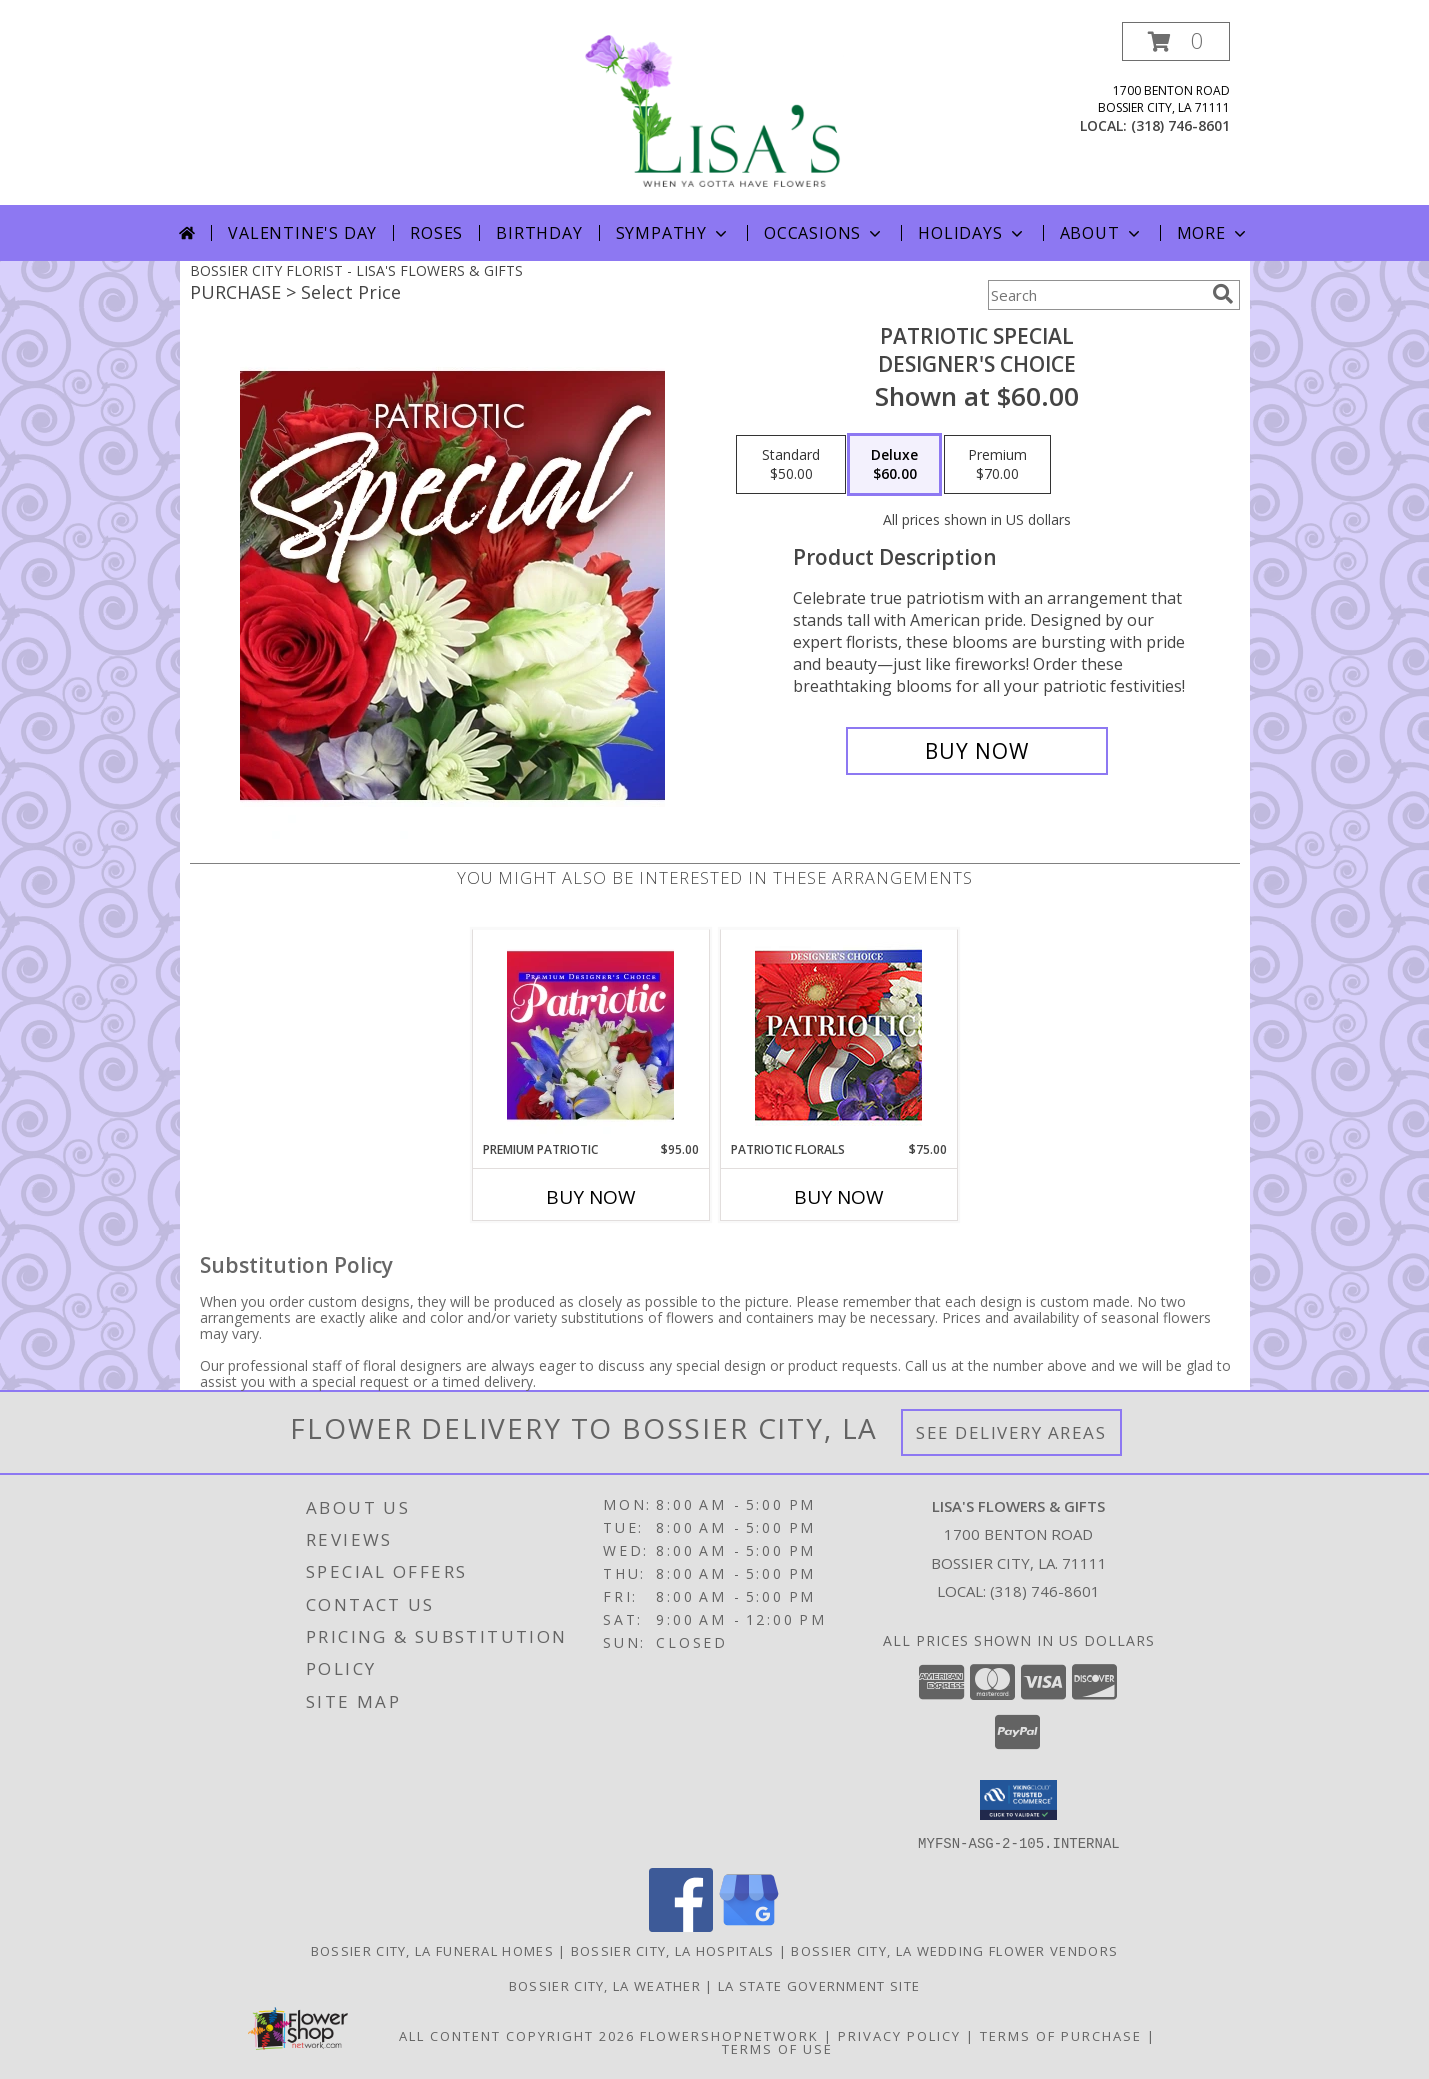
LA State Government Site (819, 1985)
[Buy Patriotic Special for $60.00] (977, 751)
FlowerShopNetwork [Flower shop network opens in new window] (729, 2035)
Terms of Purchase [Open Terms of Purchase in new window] (1061, 2035)
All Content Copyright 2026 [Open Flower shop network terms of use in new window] (517, 2035)
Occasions (824, 233)
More (1213, 233)
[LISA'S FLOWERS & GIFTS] (715, 113)
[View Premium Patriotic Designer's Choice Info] (590, 1035)
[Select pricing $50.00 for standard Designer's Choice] (791, 465)
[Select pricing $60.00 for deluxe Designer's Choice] (894, 465)
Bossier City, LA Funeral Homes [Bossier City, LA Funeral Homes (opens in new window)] (432, 1950)
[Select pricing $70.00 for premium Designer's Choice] (997, 465)
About (1102, 233)
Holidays (972, 233)
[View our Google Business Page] (749, 1925)
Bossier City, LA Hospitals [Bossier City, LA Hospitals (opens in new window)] (673, 1950)
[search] (1223, 294)
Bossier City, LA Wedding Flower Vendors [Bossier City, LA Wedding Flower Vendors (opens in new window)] (954, 1950)
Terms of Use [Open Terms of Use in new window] (777, 2048)
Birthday (539, 233)
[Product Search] (1096, 295)
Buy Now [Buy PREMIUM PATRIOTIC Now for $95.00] (591, 1197)
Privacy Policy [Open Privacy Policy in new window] (899, 2035)
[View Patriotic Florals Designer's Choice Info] (838, 1035)
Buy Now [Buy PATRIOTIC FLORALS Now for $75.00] (839, 1197)
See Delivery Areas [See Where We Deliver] (1011, 1432)
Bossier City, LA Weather (605, 1985)
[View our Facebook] (681, 1925)
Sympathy (673, 233)
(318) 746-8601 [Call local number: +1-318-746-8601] (1180, 125)
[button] (1176, 41)
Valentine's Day (302, 233)
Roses (436, 233)
